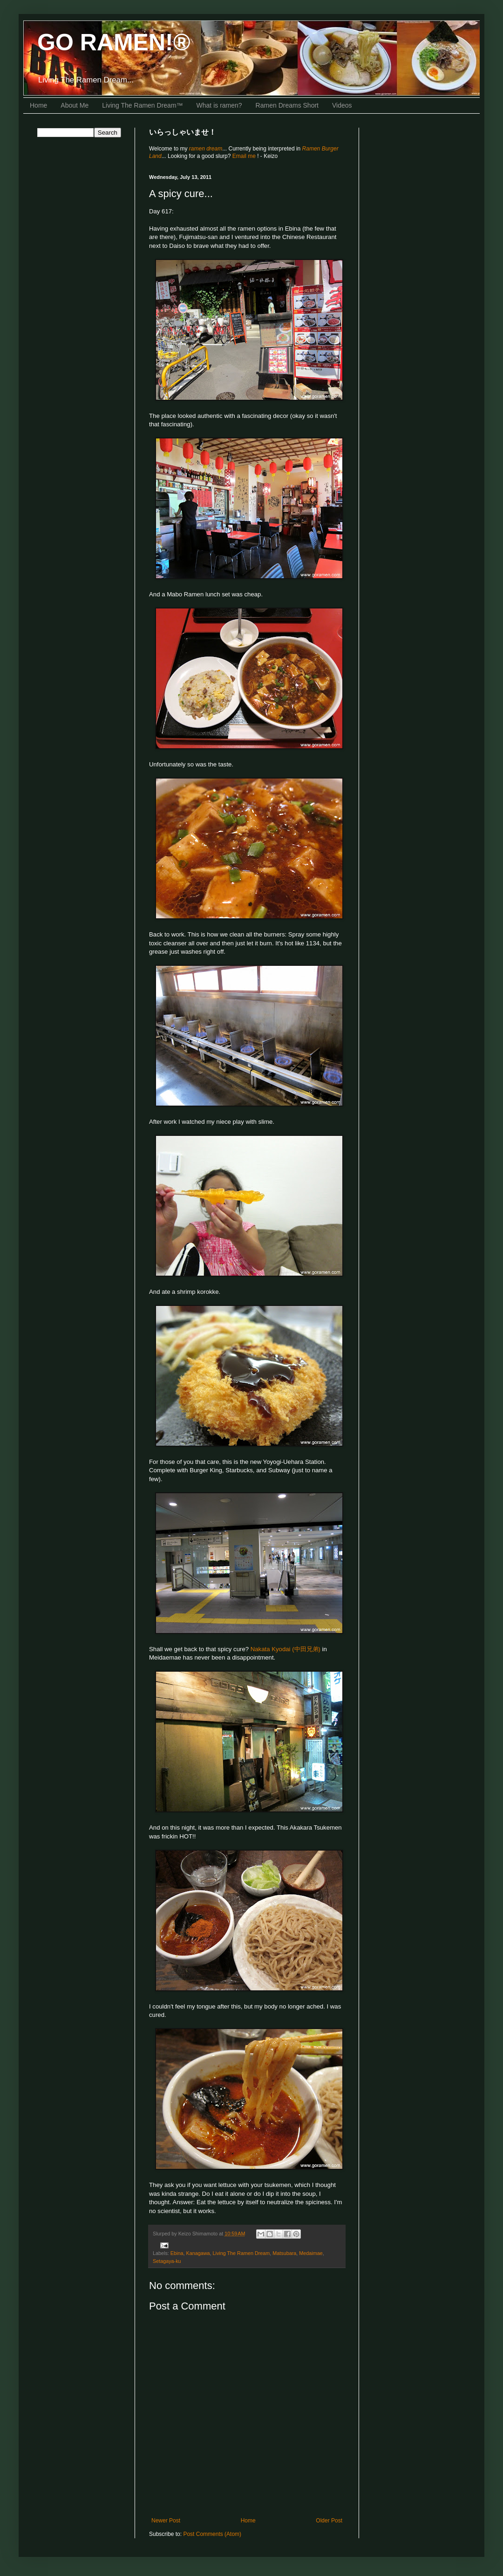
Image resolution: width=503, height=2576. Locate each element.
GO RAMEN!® (113, 42)
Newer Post (165, 2520)
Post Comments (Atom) (212, 2534)
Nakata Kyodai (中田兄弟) (285, 1649)
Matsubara (284, 2253)
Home (38, 105)
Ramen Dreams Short (287, 105)
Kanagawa (198, 2253)
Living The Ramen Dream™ (142, 105)
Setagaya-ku (167, 2261)
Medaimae (310, 2253)
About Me (74, 105)
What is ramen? (219, 105)
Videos (342, 105)
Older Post (329, 2520)
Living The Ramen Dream (241, 2253)
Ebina (177, 2253)
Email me (244, 156)
